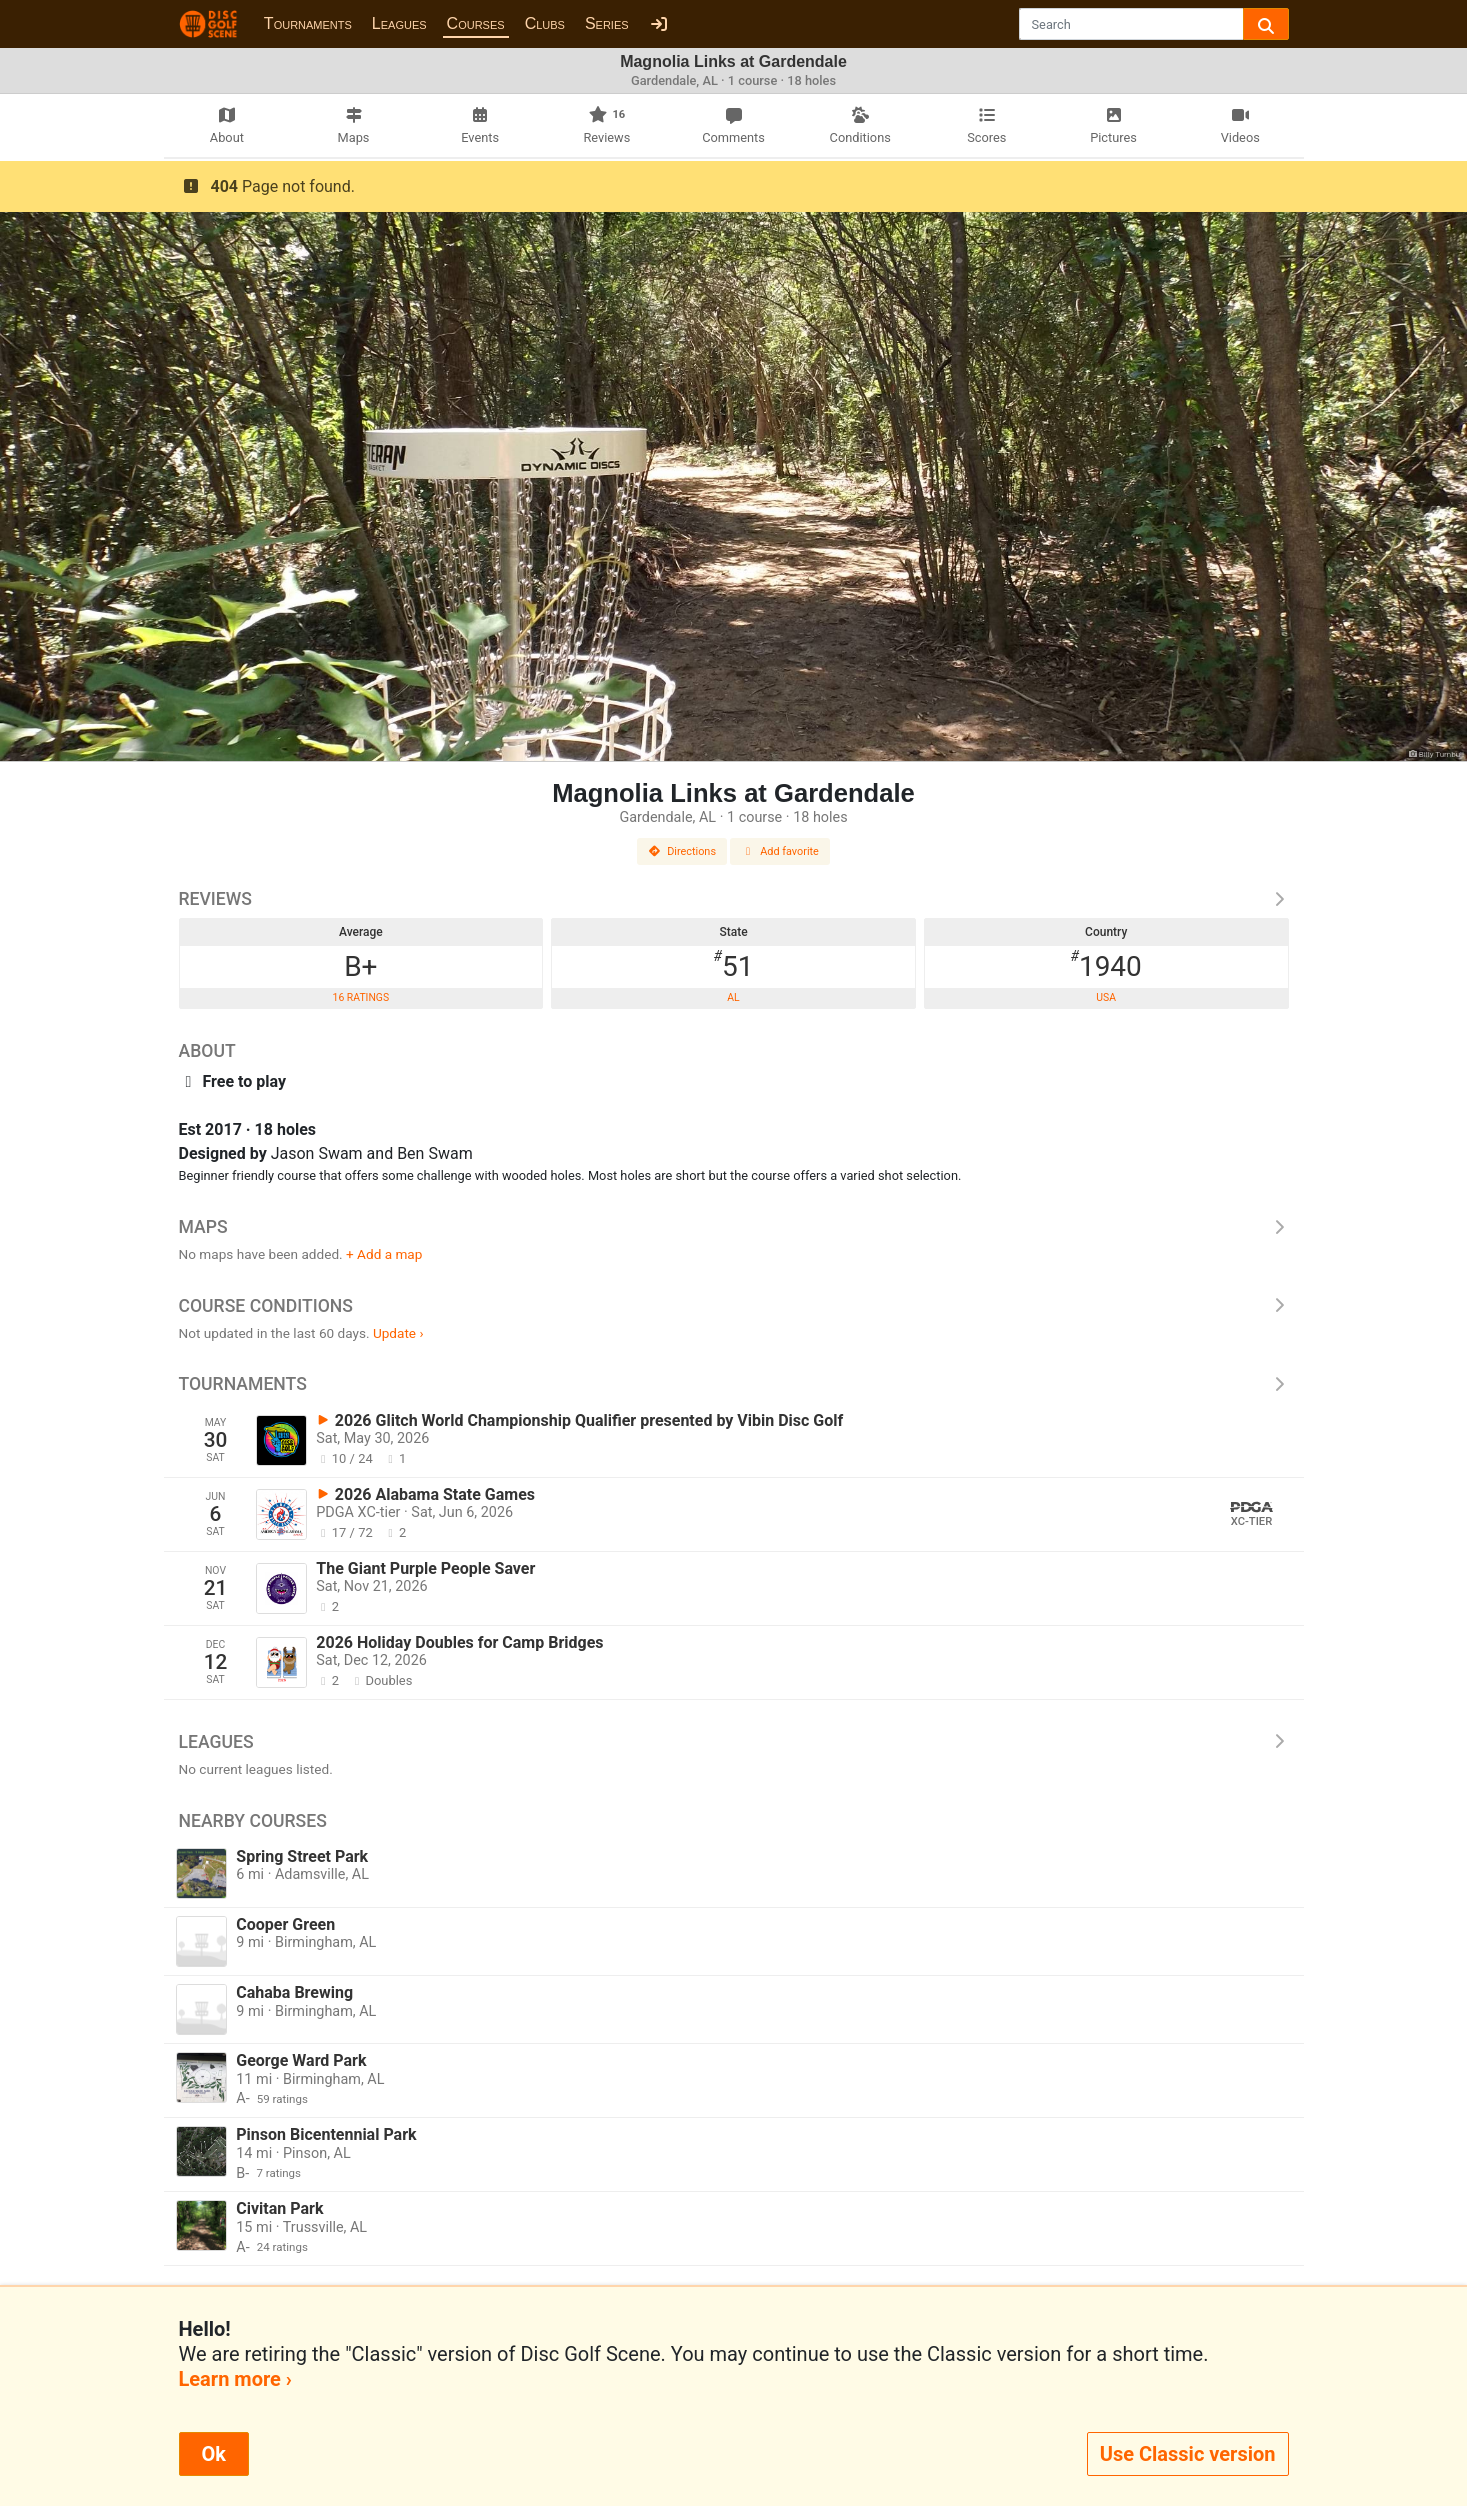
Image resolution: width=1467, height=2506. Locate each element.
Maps (734, 1227)
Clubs (545, 23)
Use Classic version (1188, 2454)
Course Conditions (734, 1306)
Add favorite (780, 851)
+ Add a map (384, 1254)
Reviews (734, 899)
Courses (476, 23)
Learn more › (235, 2379)
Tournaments (308, 23)
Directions (682, 851)
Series (607, 23)
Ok (214, 2454)
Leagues (399, 23)
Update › (398, 1333)
